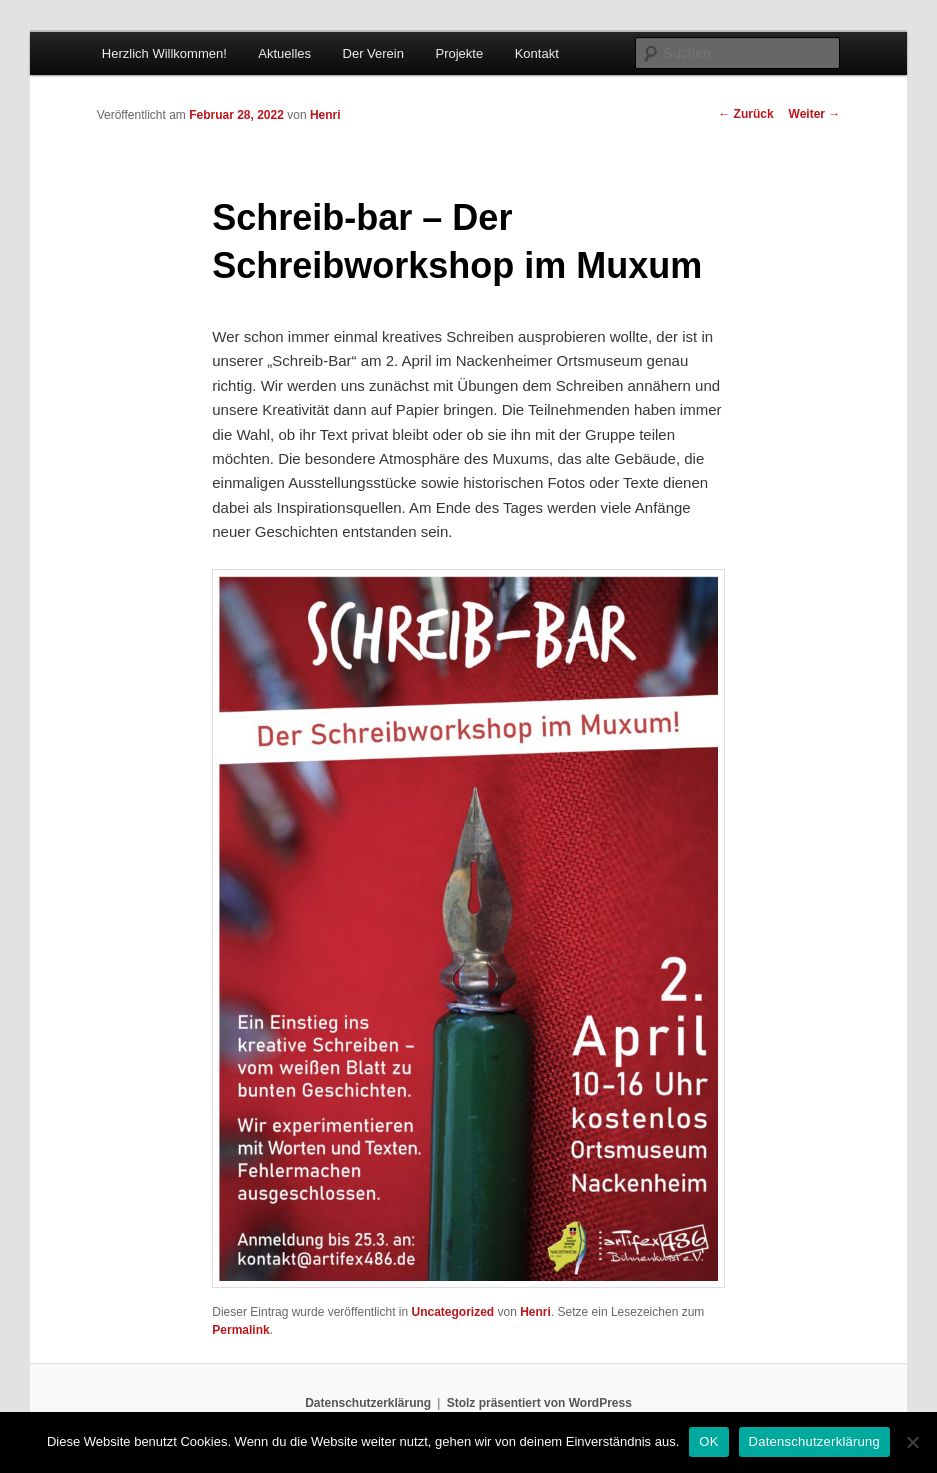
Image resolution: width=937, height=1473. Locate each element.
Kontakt (537, 53)
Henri (325, 115)
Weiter (815, 114)
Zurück (745, 114)
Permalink (240, 1330)
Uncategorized (453, 1312)
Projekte (459, 53)
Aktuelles (284, 53)
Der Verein (373, 53)
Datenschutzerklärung (368, 1403)
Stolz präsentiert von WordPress (539, 1403)
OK (708, 1441)
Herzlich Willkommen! (164, 53)
